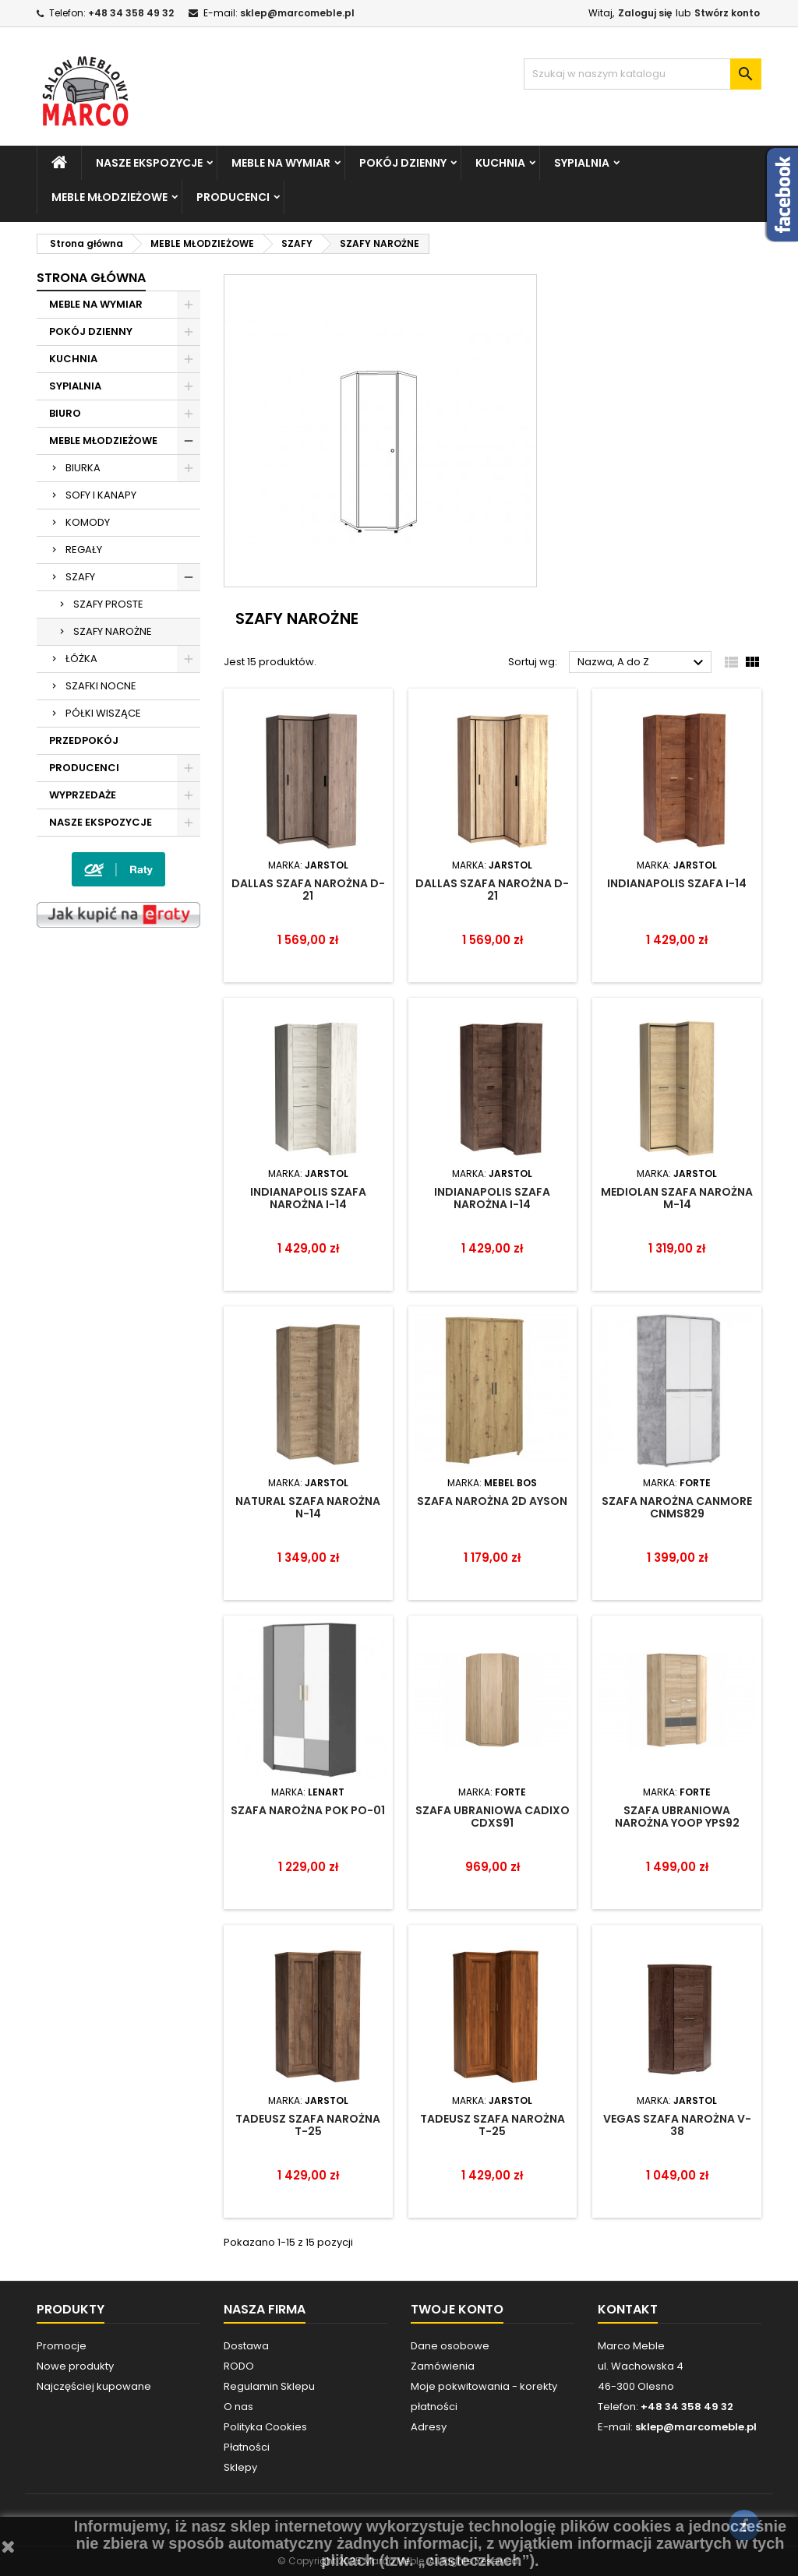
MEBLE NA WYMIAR (280, 163)
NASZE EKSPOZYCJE (149, 163)
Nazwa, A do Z (642, 663)
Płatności (247, 2447)
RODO (239, 2366)
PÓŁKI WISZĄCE (103, 713)
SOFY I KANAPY (100, 495)
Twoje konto (457, 2309)
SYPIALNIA (581, 163)
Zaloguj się (645, 12)
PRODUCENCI (233, 197)
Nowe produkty (75, 2366)
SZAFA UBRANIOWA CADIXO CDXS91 (492, 1816)
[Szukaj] (642, 74)
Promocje (62, 2345)
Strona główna (91, 278)
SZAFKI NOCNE (100, 685)
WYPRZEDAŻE (82, 795)
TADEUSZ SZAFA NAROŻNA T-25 (307, 2125)
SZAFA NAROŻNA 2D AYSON (492, 1501)
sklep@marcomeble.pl (297, 12)
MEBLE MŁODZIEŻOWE (109, 197)
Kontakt (628, 2309)
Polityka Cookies (265, 2426)
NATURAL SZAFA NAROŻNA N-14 (307, 1507)
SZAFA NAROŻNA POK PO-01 (308, 1810)
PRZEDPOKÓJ (83, 740)
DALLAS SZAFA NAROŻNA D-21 (308, 890)
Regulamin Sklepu (269, 2386)
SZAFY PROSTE (108, 604)
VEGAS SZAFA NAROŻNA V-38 (677, 2125)
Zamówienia (443, 2366)
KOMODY (87, 522)
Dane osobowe (450, 2345)
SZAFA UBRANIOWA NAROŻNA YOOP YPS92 (677, 1816)
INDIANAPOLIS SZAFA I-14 (677, 883)
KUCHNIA (500, 163)
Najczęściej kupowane (94, 2386)
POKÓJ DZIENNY (403, 163)
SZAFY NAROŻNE (112, 631)
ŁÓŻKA (81, 658)
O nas (238, 2406)
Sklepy (240, 2467)
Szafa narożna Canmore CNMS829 (677, 1507)
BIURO (65, 413)
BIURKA (83, 467)
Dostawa (246, 2345)
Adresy (429, 2426)
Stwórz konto (727, 12)
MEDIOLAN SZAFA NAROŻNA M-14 (677, 1198)
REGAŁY (83, 549)
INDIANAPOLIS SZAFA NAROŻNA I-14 (308, 1198)
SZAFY (80, 576)
